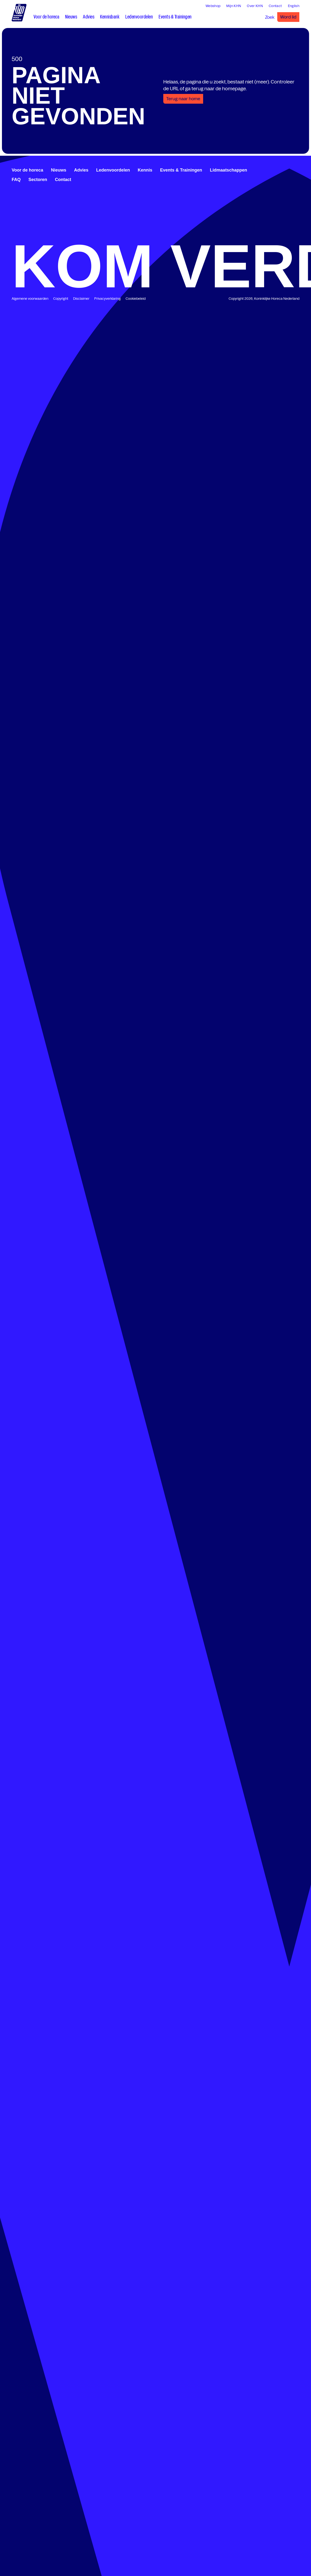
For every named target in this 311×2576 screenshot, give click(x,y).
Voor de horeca (27, 170)
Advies (81, 170)
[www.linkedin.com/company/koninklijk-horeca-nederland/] (286, 169)
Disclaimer (81, 298)
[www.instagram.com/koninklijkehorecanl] (297, 169)
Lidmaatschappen (228, 170)
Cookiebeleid (136, 298)
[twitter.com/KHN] (290, 169)
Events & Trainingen (181, 170)
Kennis (145, 170)
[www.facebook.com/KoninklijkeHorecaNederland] (282, 169)
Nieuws (58, 170)
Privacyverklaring (107, 298)
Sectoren (37, 179)
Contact (63, 179)
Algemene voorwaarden (30, 298)
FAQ (16, 179)
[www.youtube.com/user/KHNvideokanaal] (293, 169)
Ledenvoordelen (113, 170)
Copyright (60, 298)
